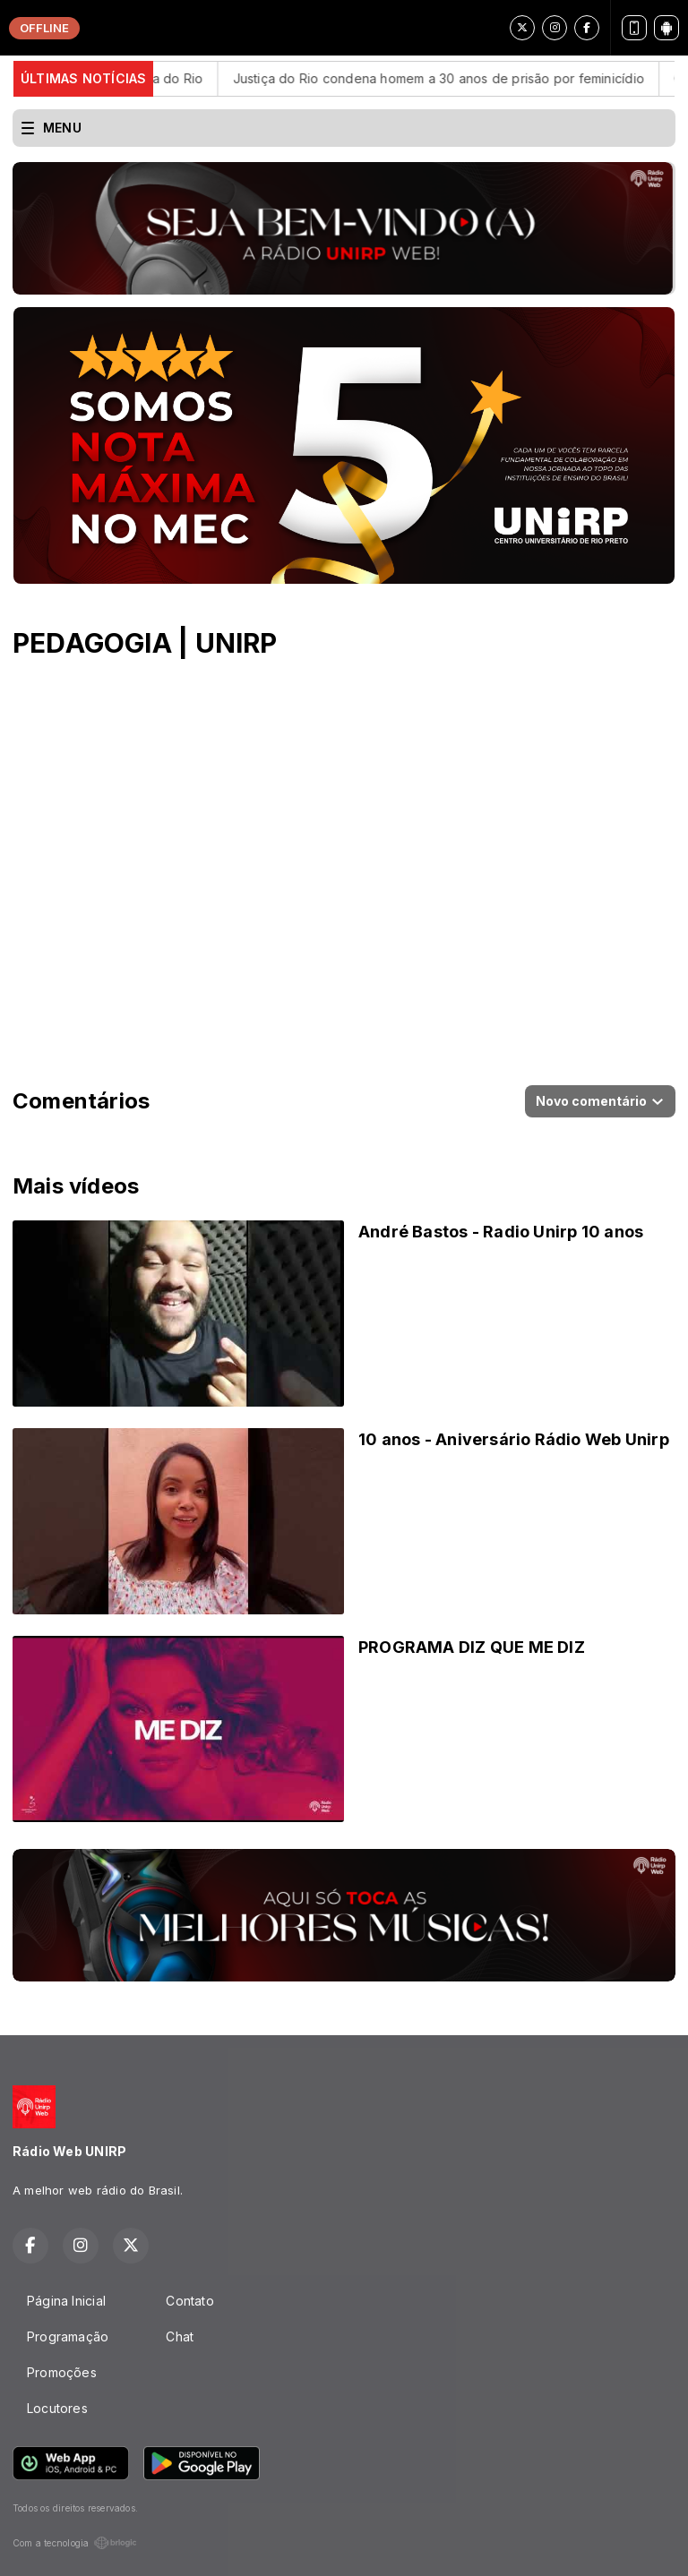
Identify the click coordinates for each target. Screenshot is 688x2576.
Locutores (57, 2408)
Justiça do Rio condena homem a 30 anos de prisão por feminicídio (462, 78)
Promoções (62, 2372)
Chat (180, 2336)
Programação (67, 2336)
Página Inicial (66, 2300)
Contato (189, 2300)
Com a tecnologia (75, 2543)
